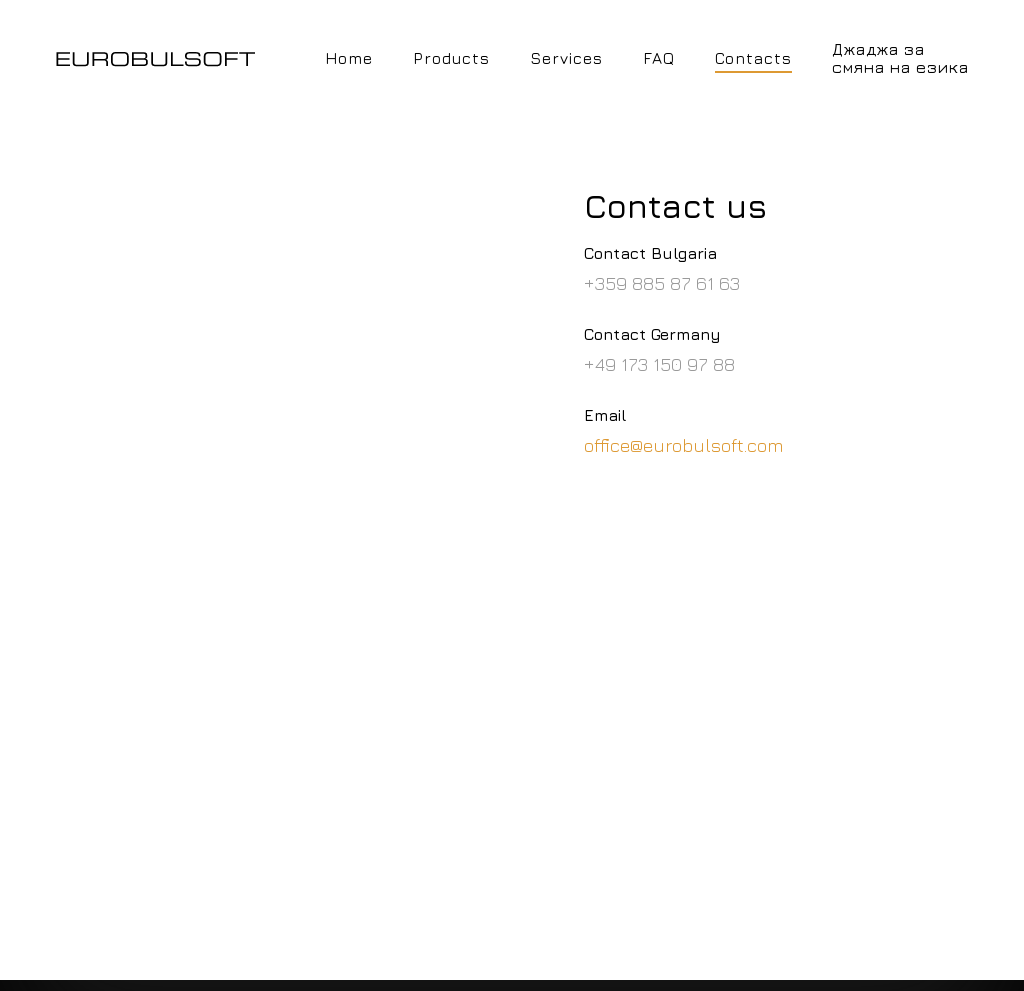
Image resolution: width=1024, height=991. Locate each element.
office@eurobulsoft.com (684, 445)
